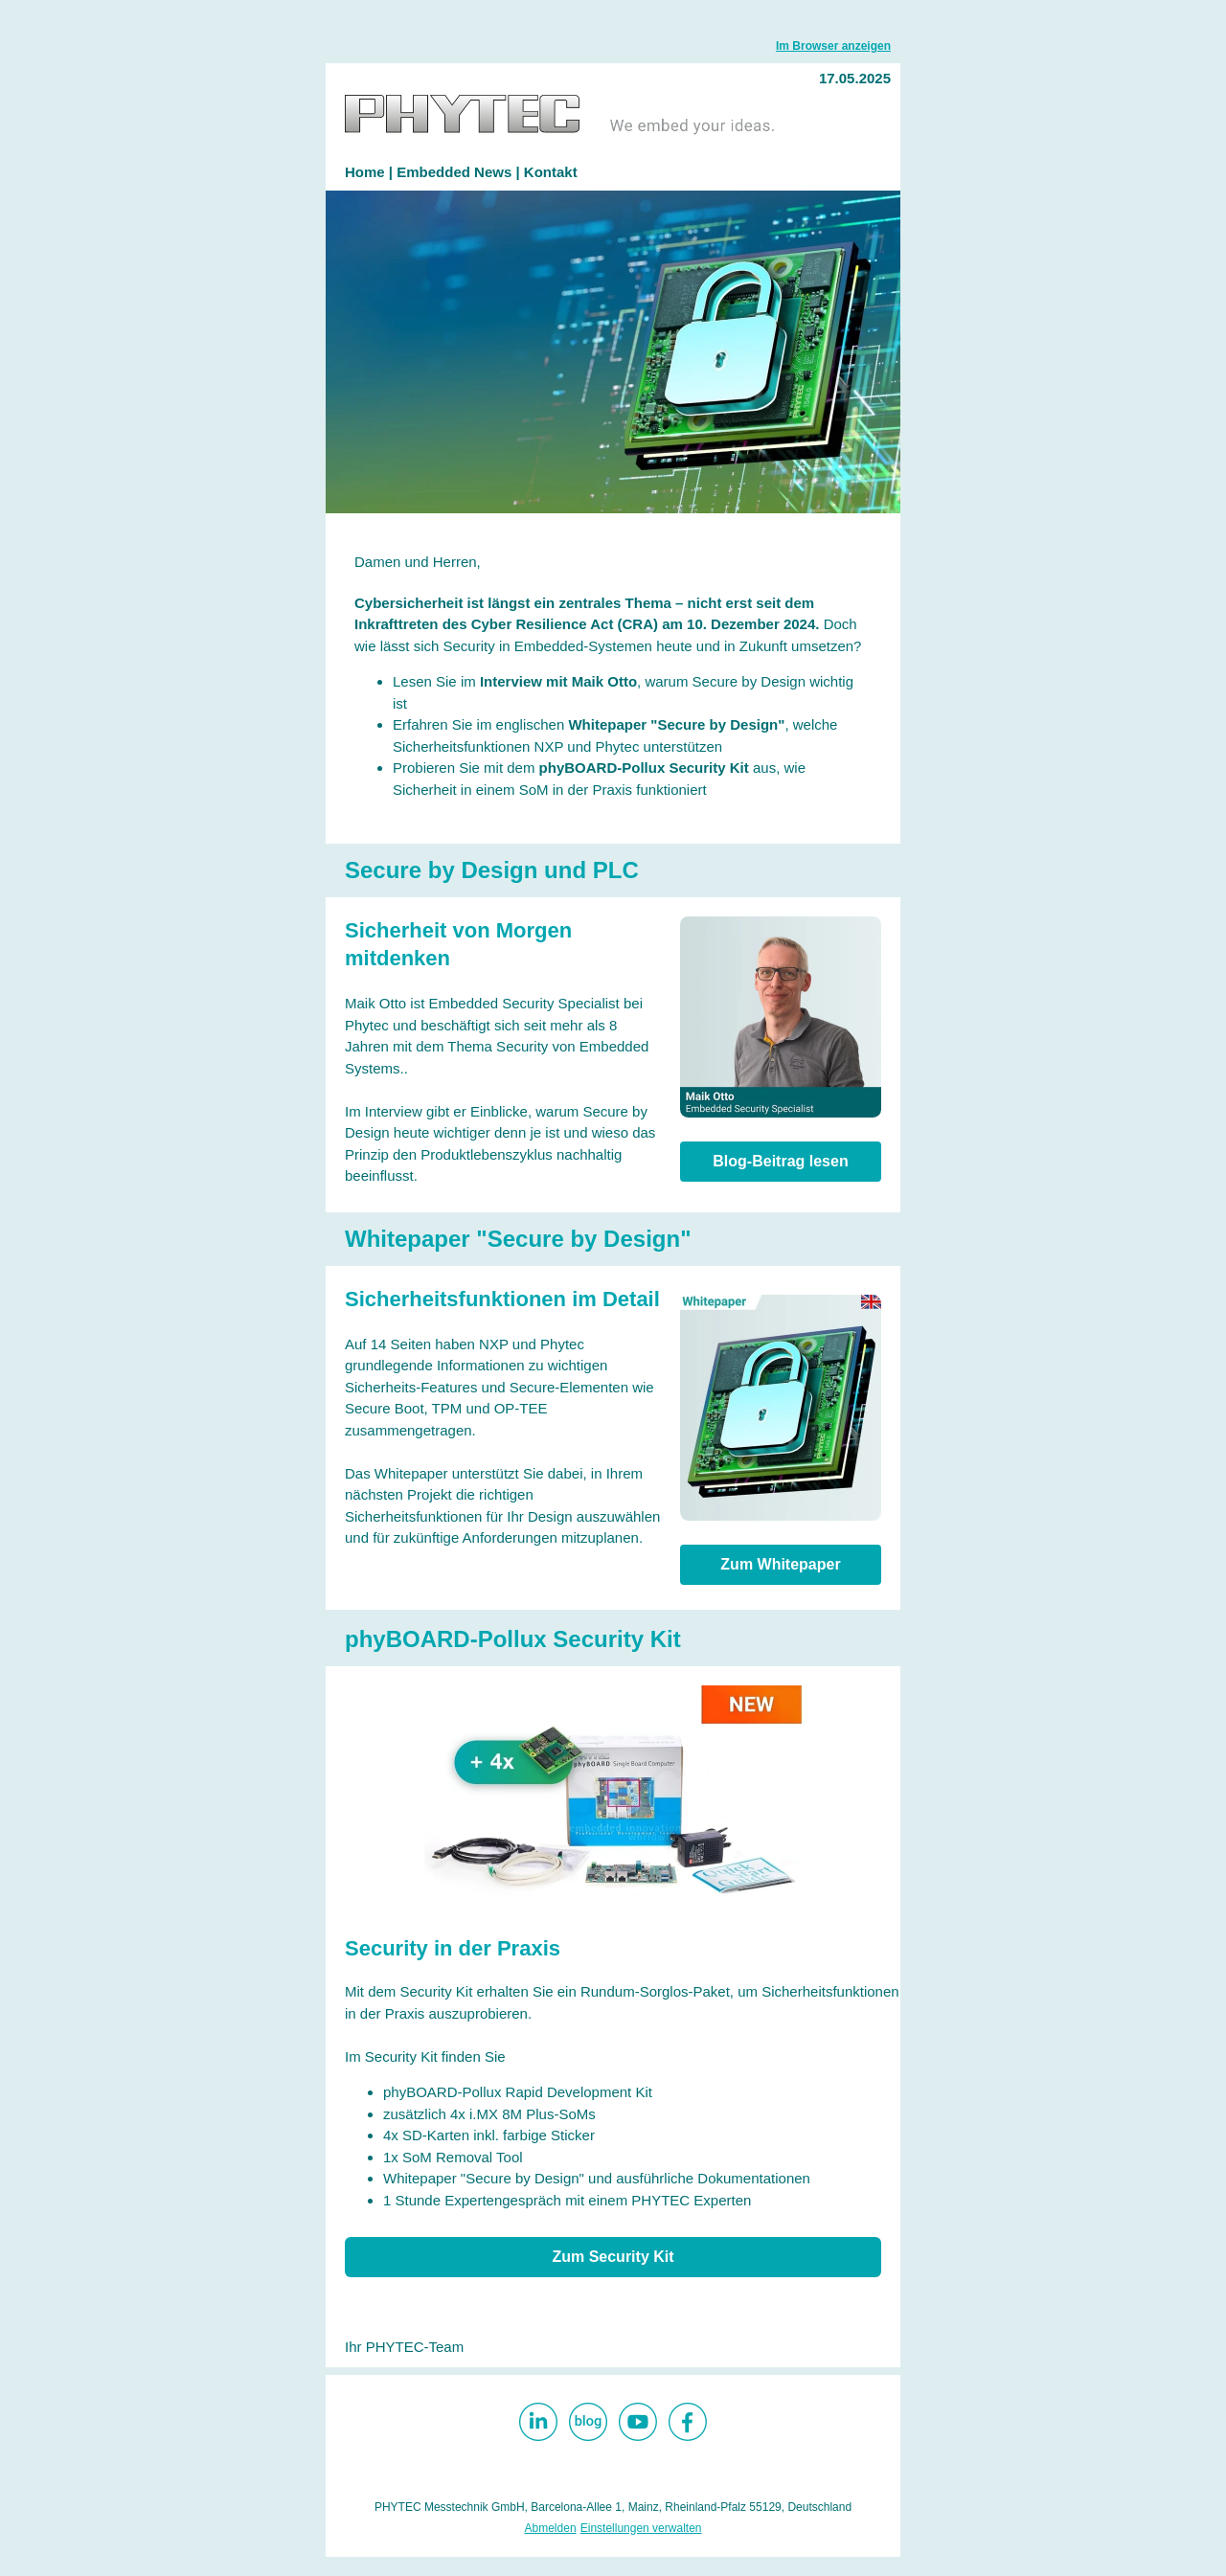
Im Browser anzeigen (833, 46)
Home (367, 172)
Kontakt (551, 172)
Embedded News (454, 172)
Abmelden (551, 2528)
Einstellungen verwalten (641, 2528)
